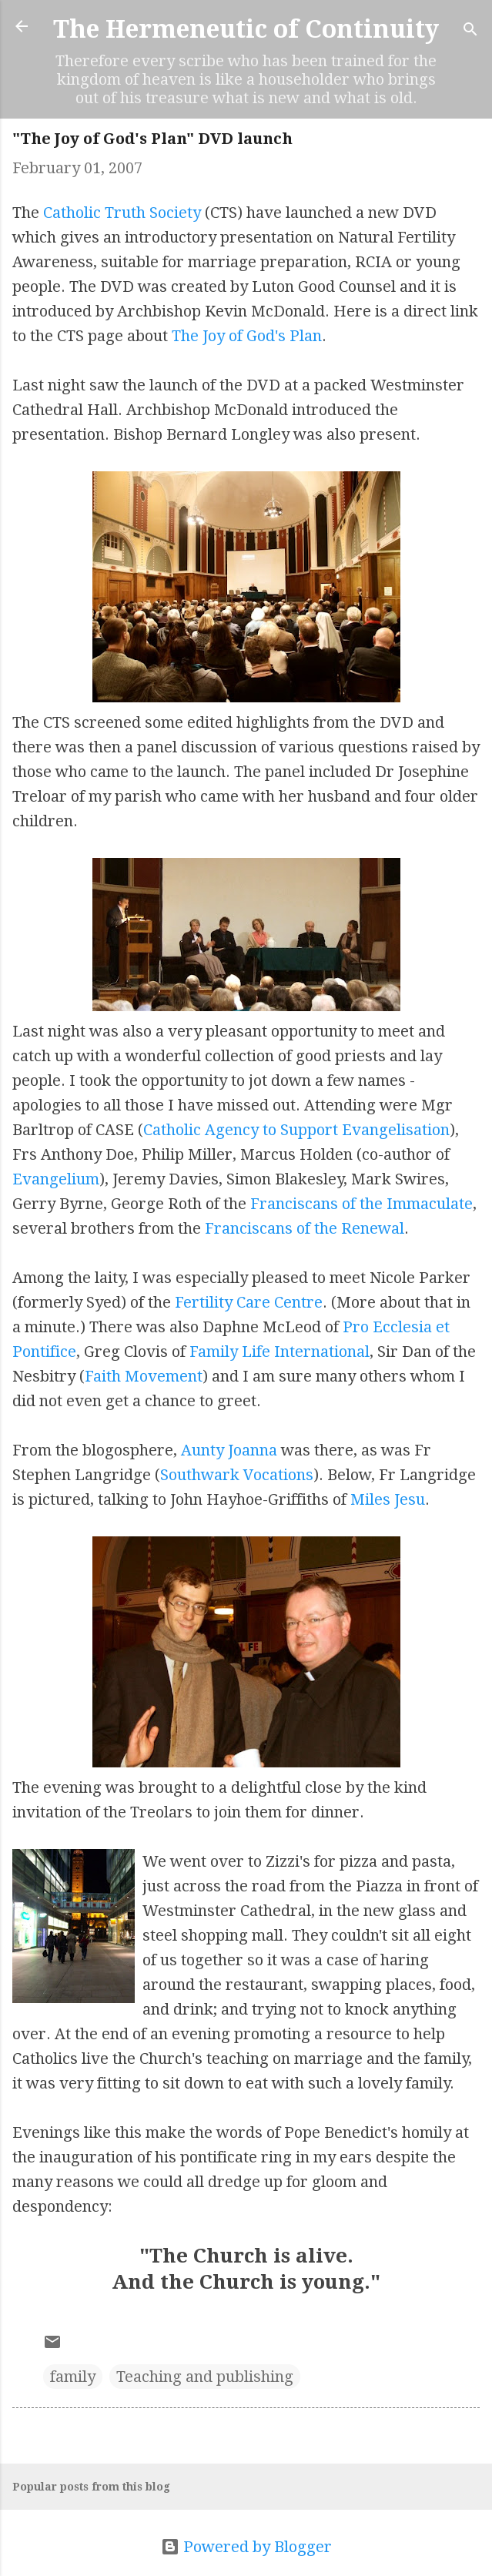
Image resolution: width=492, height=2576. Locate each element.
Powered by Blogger (246, 2546)
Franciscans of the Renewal (304, 1228)
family (72, 2376)
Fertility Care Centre (249, 1302)
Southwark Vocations (236, 1475)
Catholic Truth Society (122, 212)
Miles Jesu (387, 1499)
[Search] (470, 31)
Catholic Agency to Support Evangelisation (296, 1130)
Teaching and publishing (204, 2376)
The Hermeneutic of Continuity (246, 29)
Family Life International (279, 1351)
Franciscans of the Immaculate (361, 1203)
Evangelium (55, 1179)
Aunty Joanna (229, 1450)
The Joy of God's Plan (247, 336)
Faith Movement (143, 1376)
